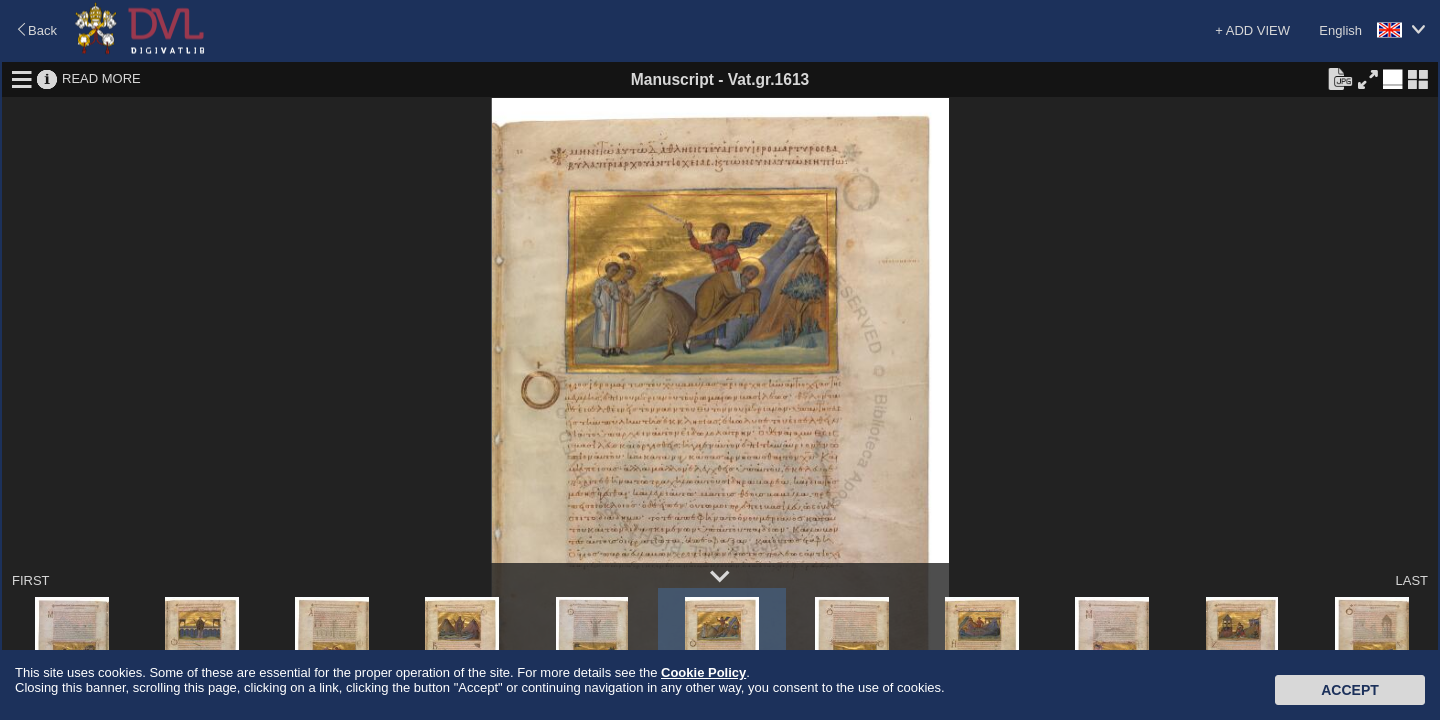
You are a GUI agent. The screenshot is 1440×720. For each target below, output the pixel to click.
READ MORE (101, 78)
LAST (1411, 580)
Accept (1350, 690)
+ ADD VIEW (1252, 30)
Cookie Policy (703, 672)
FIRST (31, 580)
